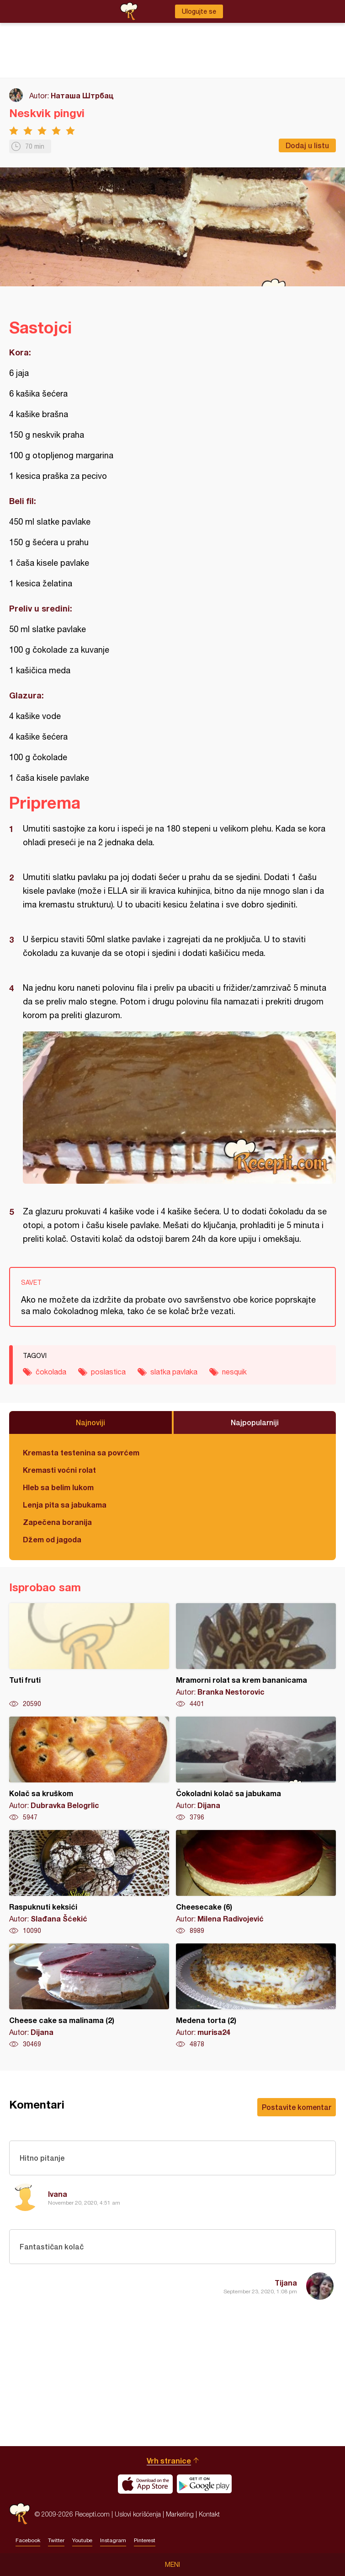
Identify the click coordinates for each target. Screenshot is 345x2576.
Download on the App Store (145, 2484)
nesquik (234, 1372)
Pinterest (144, 2540)
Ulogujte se (199, 11)
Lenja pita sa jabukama (64, 1504)
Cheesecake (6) (256, 1882)
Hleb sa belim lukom (58, 1487)
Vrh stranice (169, 2460)
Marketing (180, 2514)
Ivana (57, 2194)
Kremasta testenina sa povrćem (81, 1452)
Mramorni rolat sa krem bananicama (256, 1655)
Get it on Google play (204, 2484)
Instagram (113, 2540)
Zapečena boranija (57, 1522)
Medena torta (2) (256, 1996)
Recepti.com (19, 2514)
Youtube (82, 2540)
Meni (172, 2564)
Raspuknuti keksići (89, 1882)
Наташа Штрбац (82, 95)
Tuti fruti (89, 1655)
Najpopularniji (255, 1422)
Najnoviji (90, 1422)
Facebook (28, 2540)
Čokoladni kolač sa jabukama (256, 1769)
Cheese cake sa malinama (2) (89, 1996)
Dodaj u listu (307, 145)
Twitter (56, 2540)
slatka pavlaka (173, 1372)
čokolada (51, 1372)
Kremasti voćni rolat (59, 1469)
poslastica (108, 1372)
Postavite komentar (296, 2107)
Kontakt (209, 2514)
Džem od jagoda (52, 1539)
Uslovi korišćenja (138, 2514)
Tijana (286, 2282)
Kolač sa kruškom (89, 1769)
